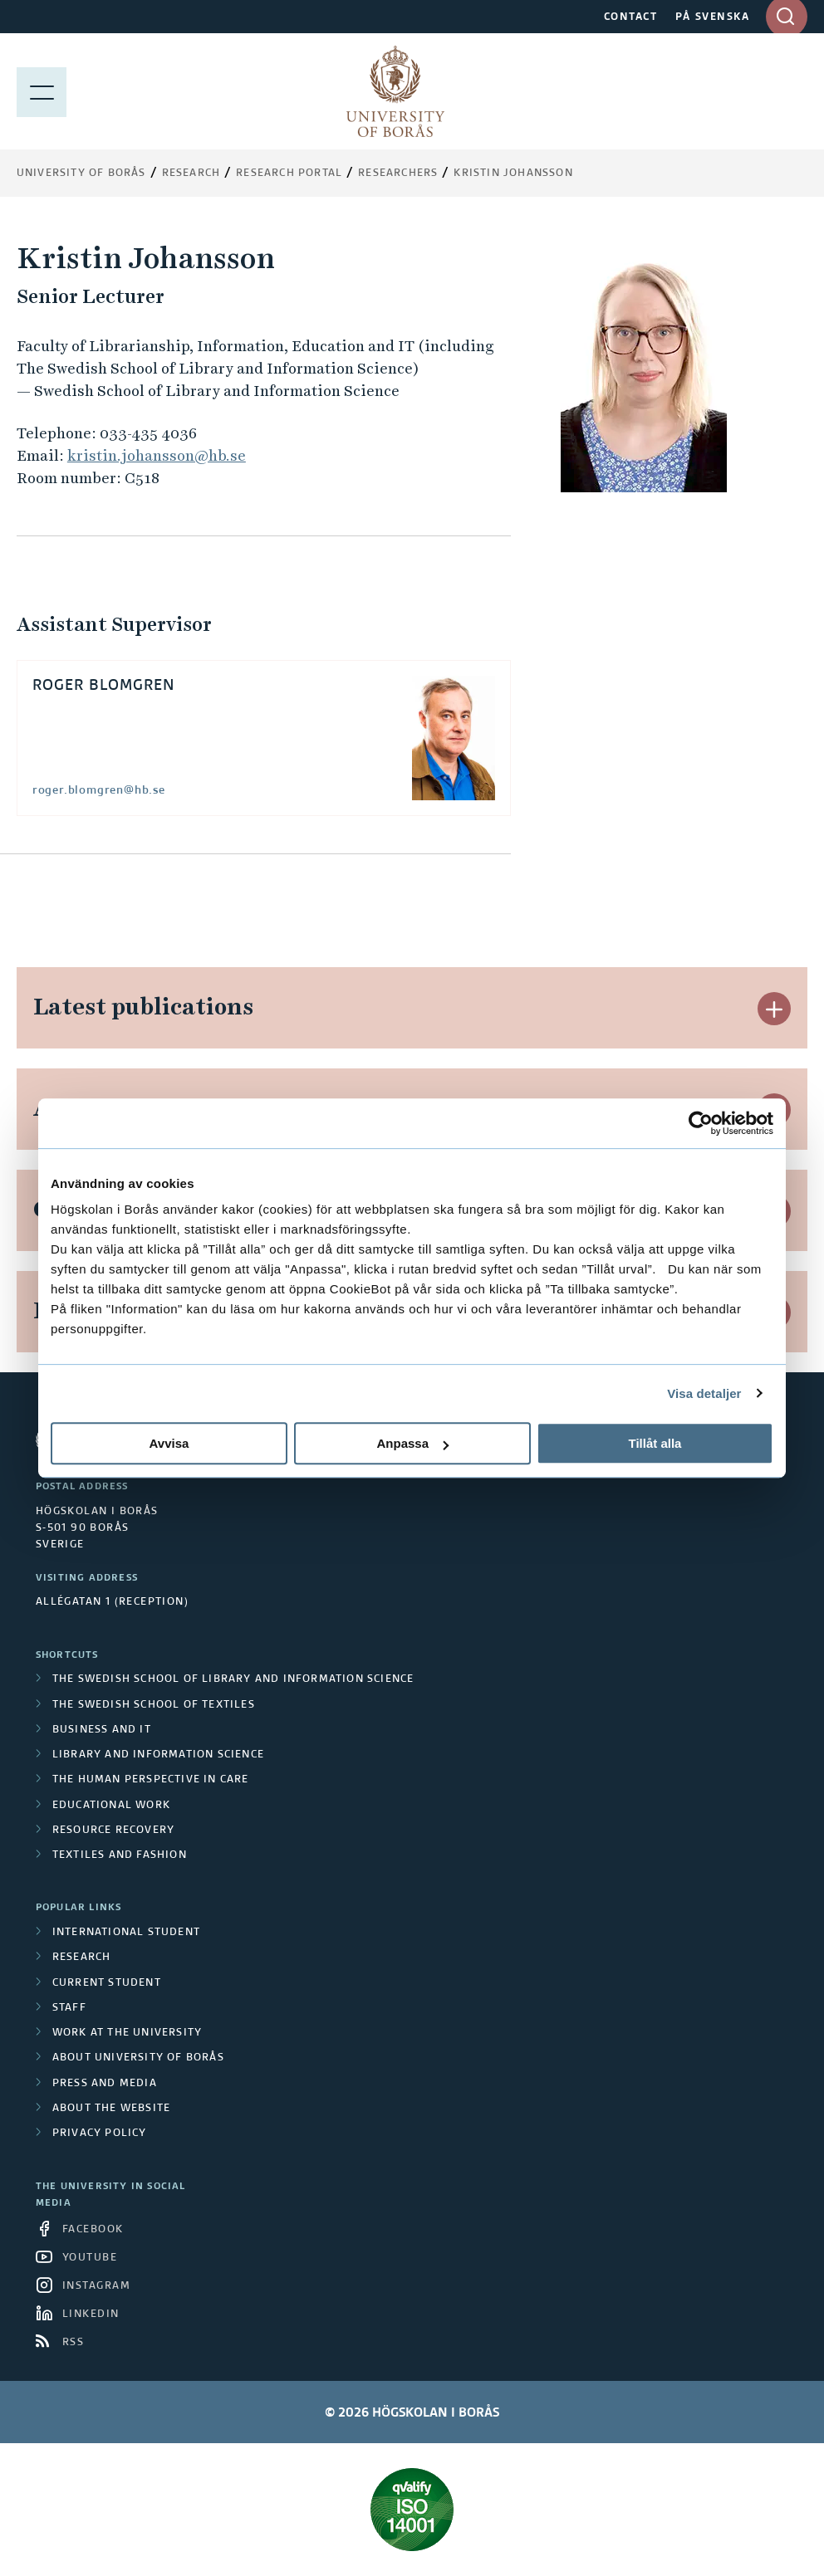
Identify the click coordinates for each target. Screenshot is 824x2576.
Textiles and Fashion (119, 1855)
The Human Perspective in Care (150, 1780)
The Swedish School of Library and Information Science (233, 1679)
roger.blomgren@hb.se (98, 790)
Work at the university (127, 2033)
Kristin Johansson (513, 173)
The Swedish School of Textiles (153, 1705)
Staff (69, 2008)
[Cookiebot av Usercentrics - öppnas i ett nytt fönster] (700, 1123)
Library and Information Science (158, 1755)
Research (191, 173)
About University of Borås (138, 2058)
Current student (106, 1983)
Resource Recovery (113, 1830)
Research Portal (289, 173)
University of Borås (81, 173)
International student (126, 1932)
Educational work (111, 1805)
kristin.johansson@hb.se (156, 455)
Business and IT (101, 1730)
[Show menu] (41, 91)
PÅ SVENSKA (712, 17)
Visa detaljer (704, 1393)
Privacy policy (99, 2133)
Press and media (104, 2084)
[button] (774, 1008)
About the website (111, 2108)
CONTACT (631, 17)
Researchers (398, 173)
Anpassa (412, 1443)
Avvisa (169, 1443)
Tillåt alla (655, 1443)
